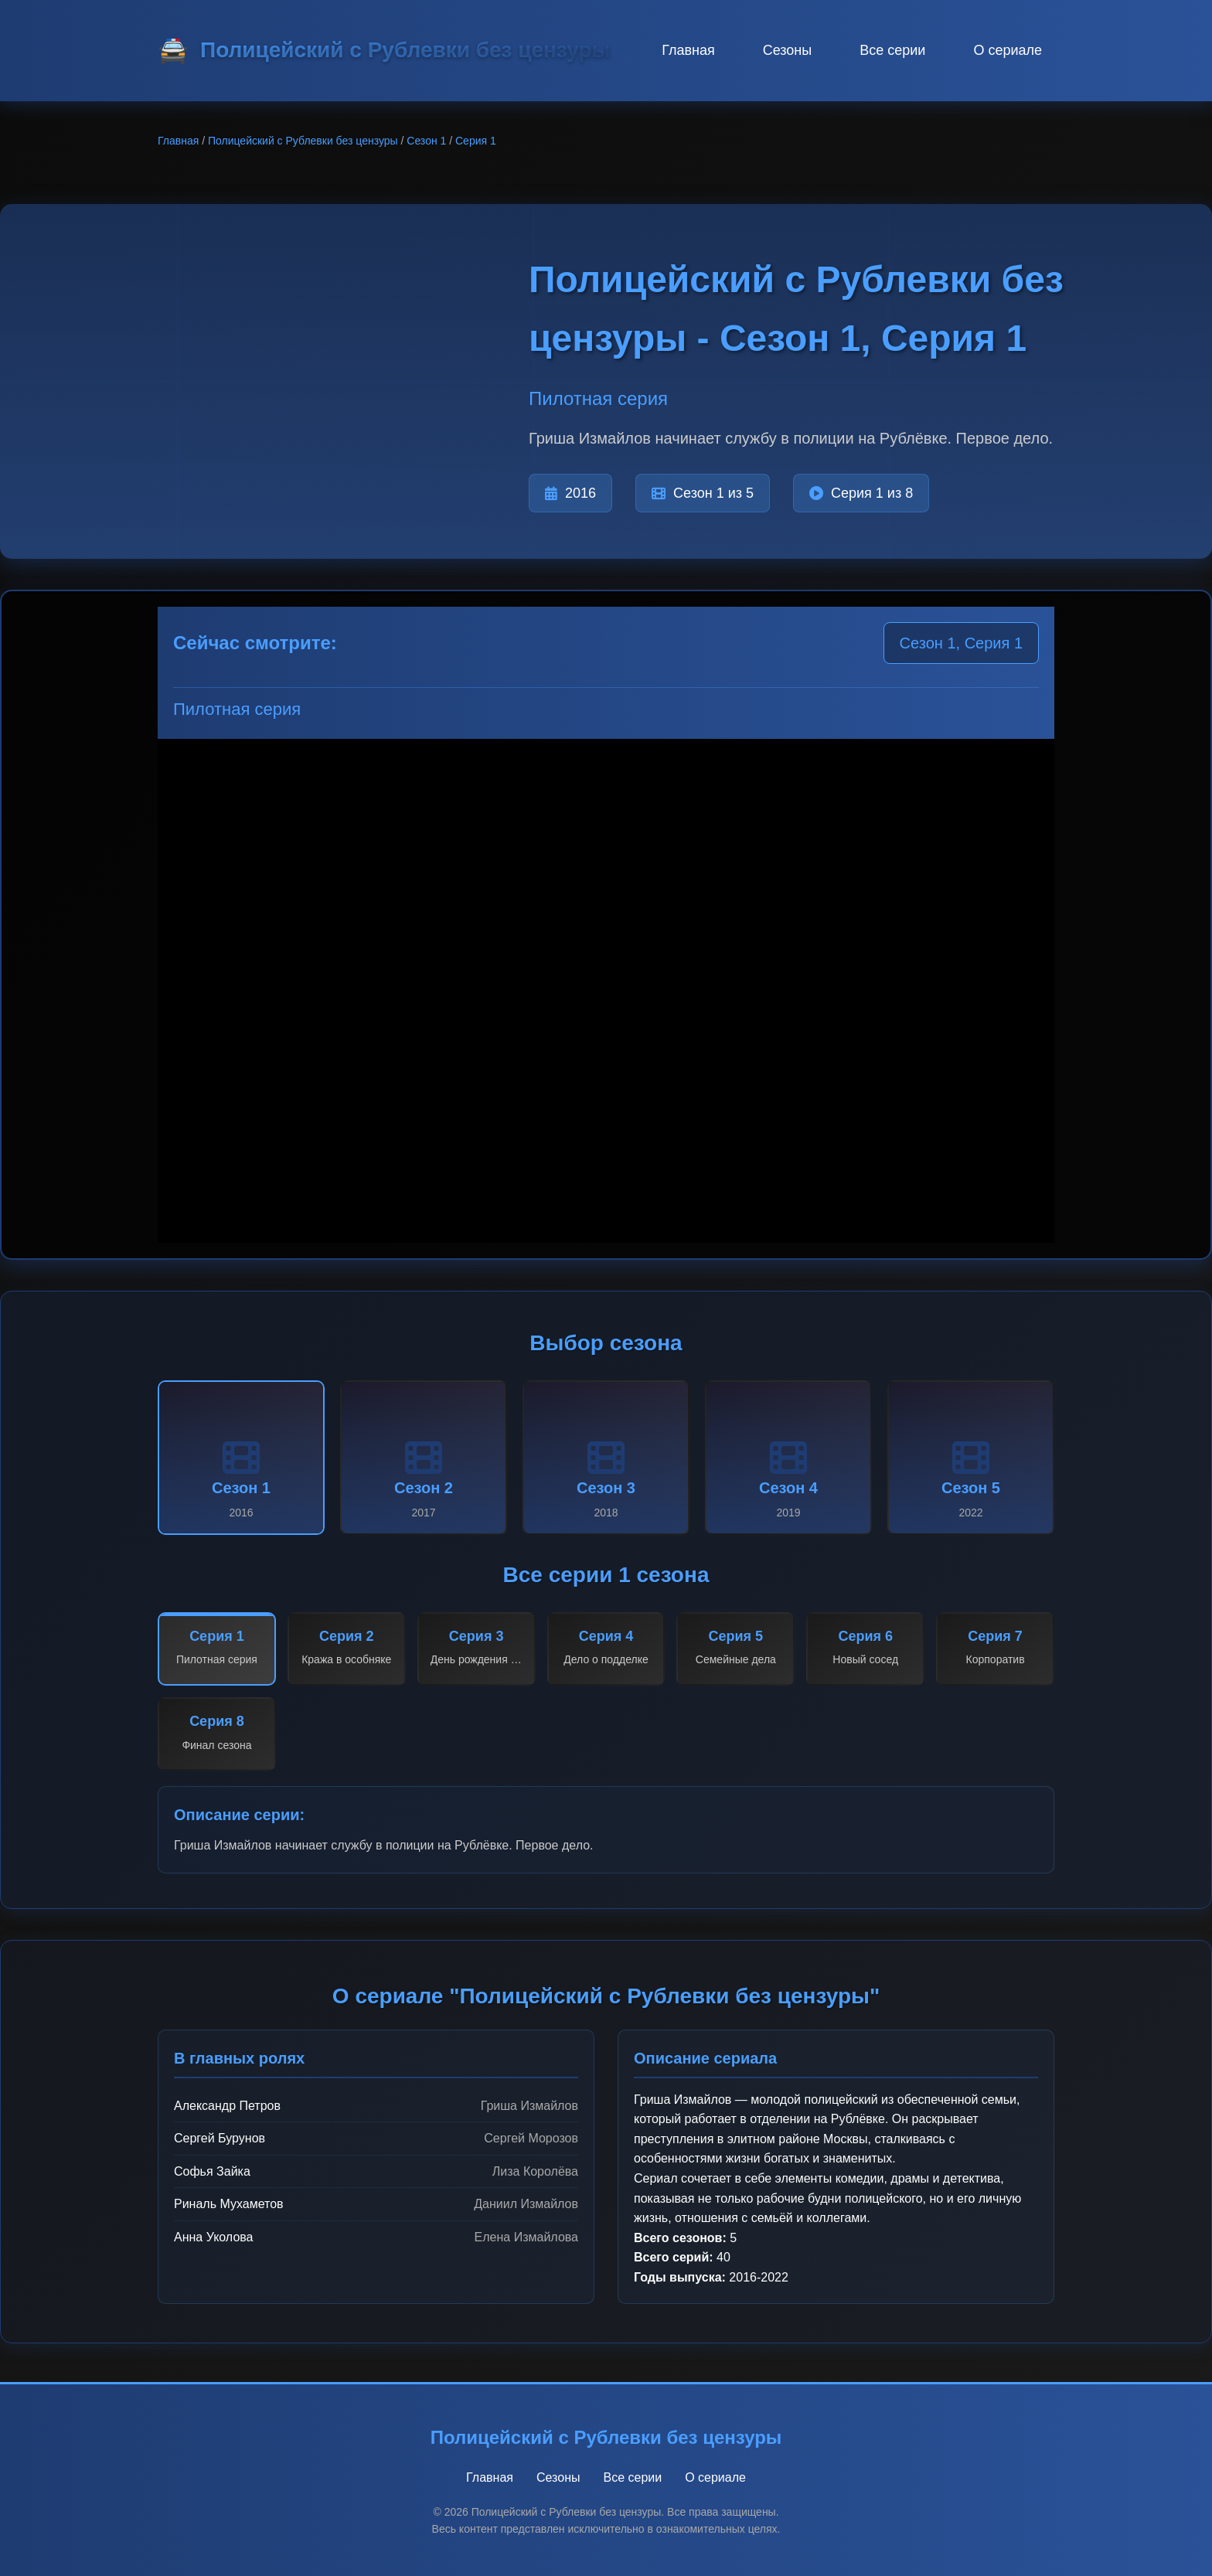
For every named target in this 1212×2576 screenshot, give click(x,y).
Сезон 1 (426, 140)
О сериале (1007, 50)
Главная (688, 50)
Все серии (892, 50)
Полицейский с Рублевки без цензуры (303, 140)
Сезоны (787, 50)
